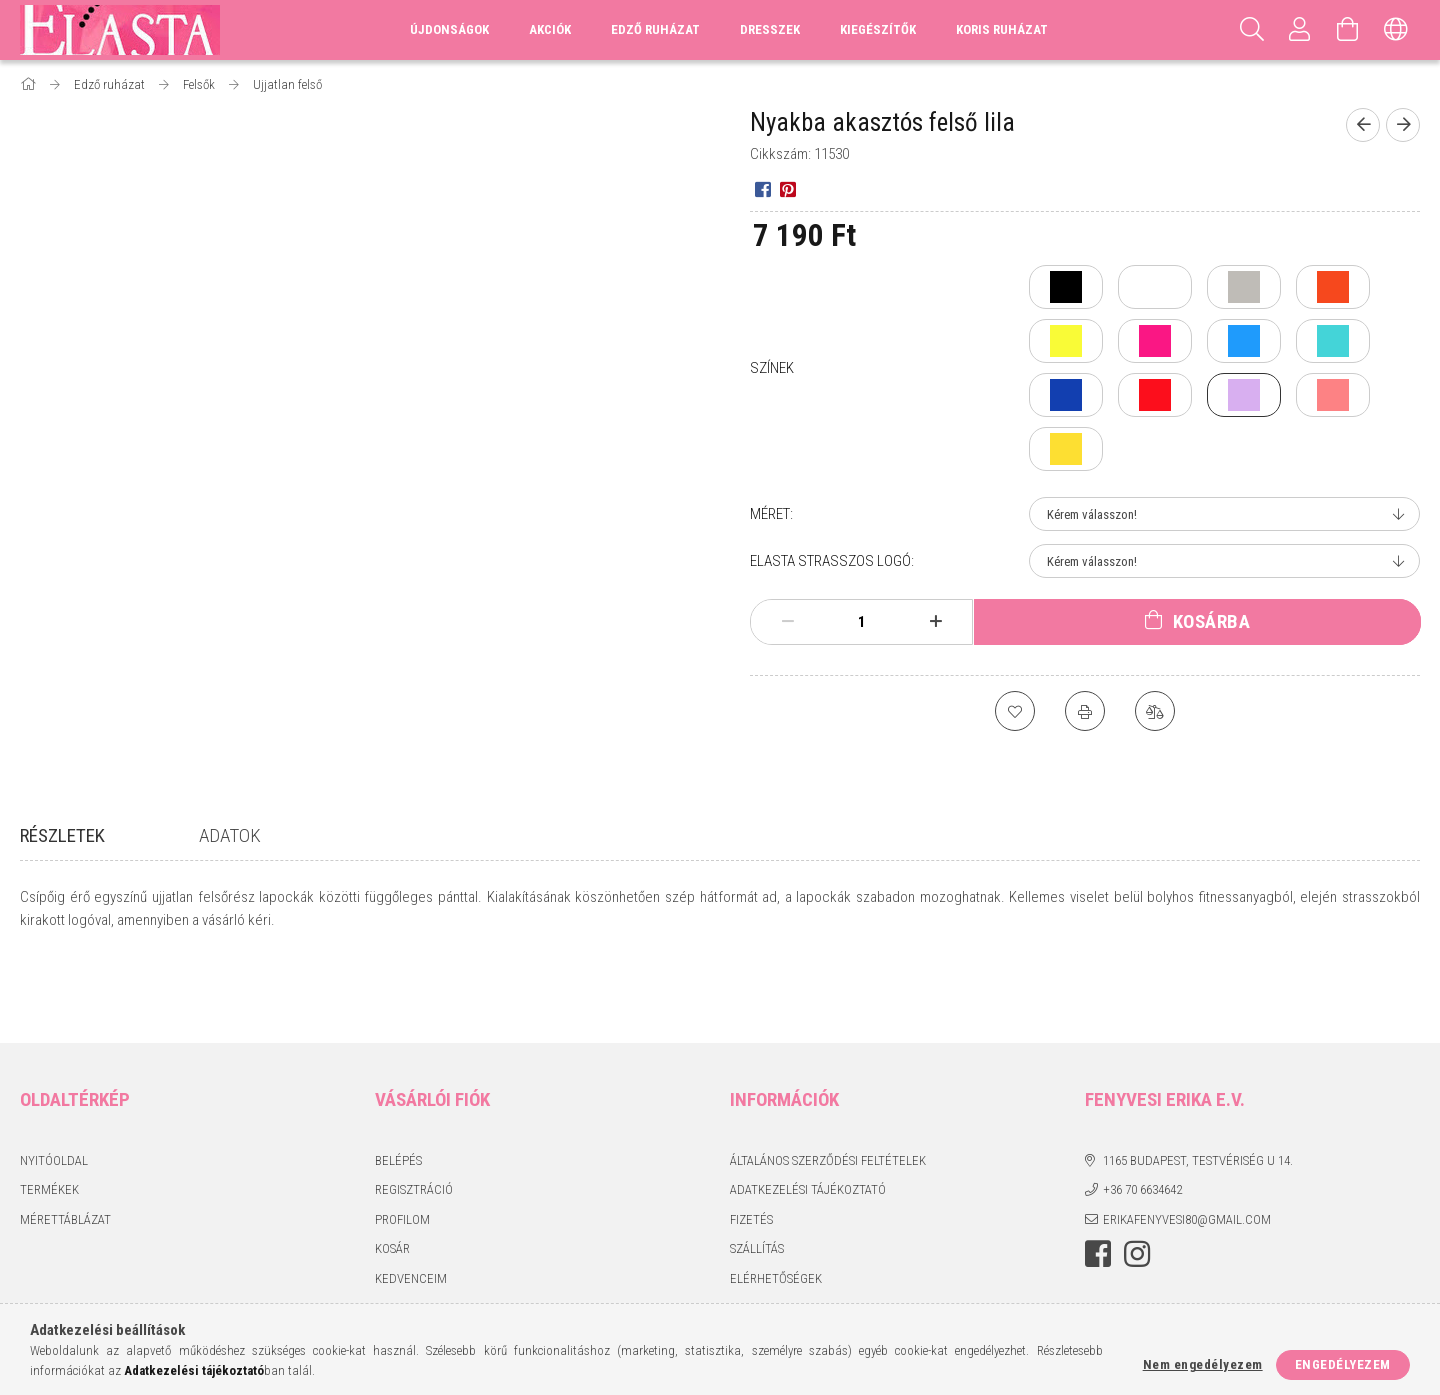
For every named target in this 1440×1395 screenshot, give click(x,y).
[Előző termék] (1363, 125)
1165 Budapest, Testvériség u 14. (1198, 1088)
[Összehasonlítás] (1155, 711)
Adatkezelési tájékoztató (808, 1117)
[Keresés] (1252, 30)
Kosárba (1212, 621)
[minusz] (788, 622)
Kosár (392, 1176)
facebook (1098, 1182)
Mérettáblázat (65, 1147)
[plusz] (936, 622)
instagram (1137, 1182)
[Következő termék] (1403, 125)
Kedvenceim (411, 1206)
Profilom (402, 1147)
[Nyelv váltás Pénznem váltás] (1396, 30)
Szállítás (757, 1176)
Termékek (49, 1117)
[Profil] (1300, 30)
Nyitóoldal (54, 1088)
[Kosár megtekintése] (1348, 30)
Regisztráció (414, 1117)
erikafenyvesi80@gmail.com (1187, 1147)
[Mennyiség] (862, 622)
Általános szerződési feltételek (828, 1088)
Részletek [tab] (62, 835)
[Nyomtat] (1085, 711)
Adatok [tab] (230, 835)
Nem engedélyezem (1203, 1364)
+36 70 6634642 (1142, 1117)
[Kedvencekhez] (1015, 711)
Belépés (398, 1088)
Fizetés (751, 1147)
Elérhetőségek (776, 1206)
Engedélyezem (1343, 1364)
